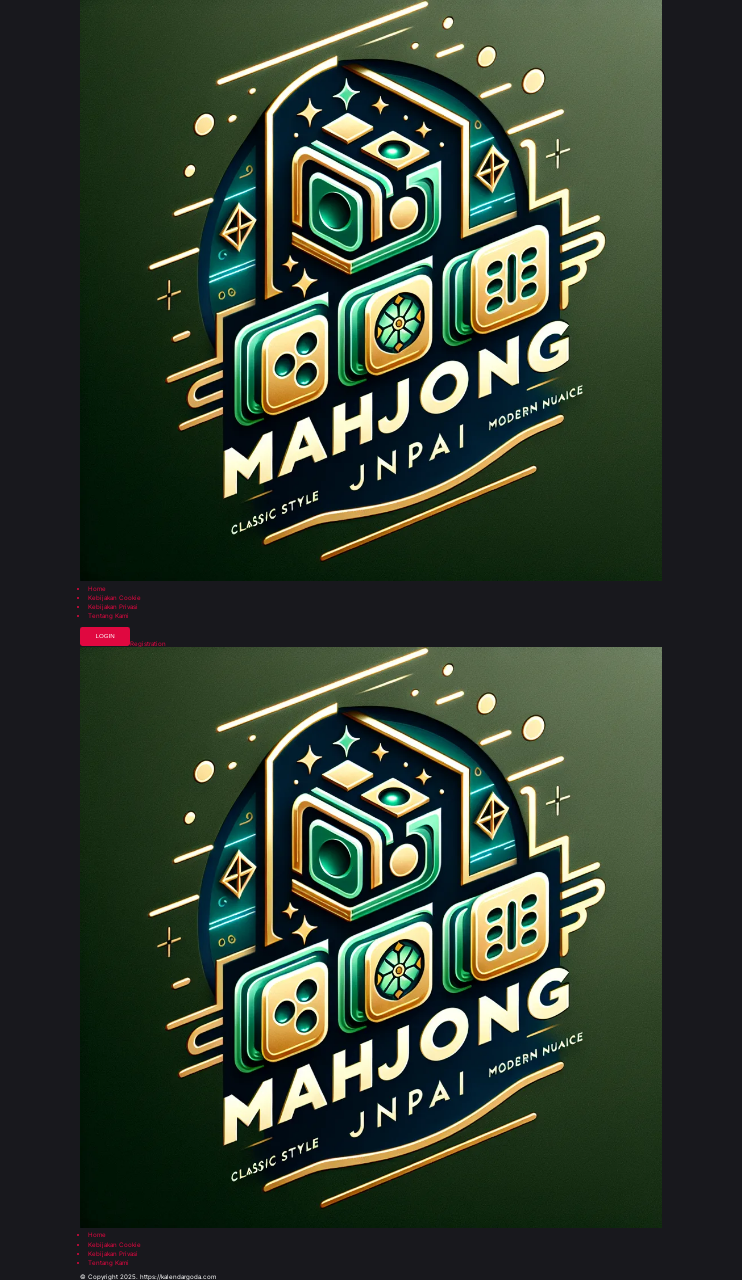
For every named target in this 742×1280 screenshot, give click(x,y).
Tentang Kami (108, 616)
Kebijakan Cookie (114, 598)
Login (104, 635)
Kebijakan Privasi (113, 607)
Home (97, 589)
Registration (148, 644)
